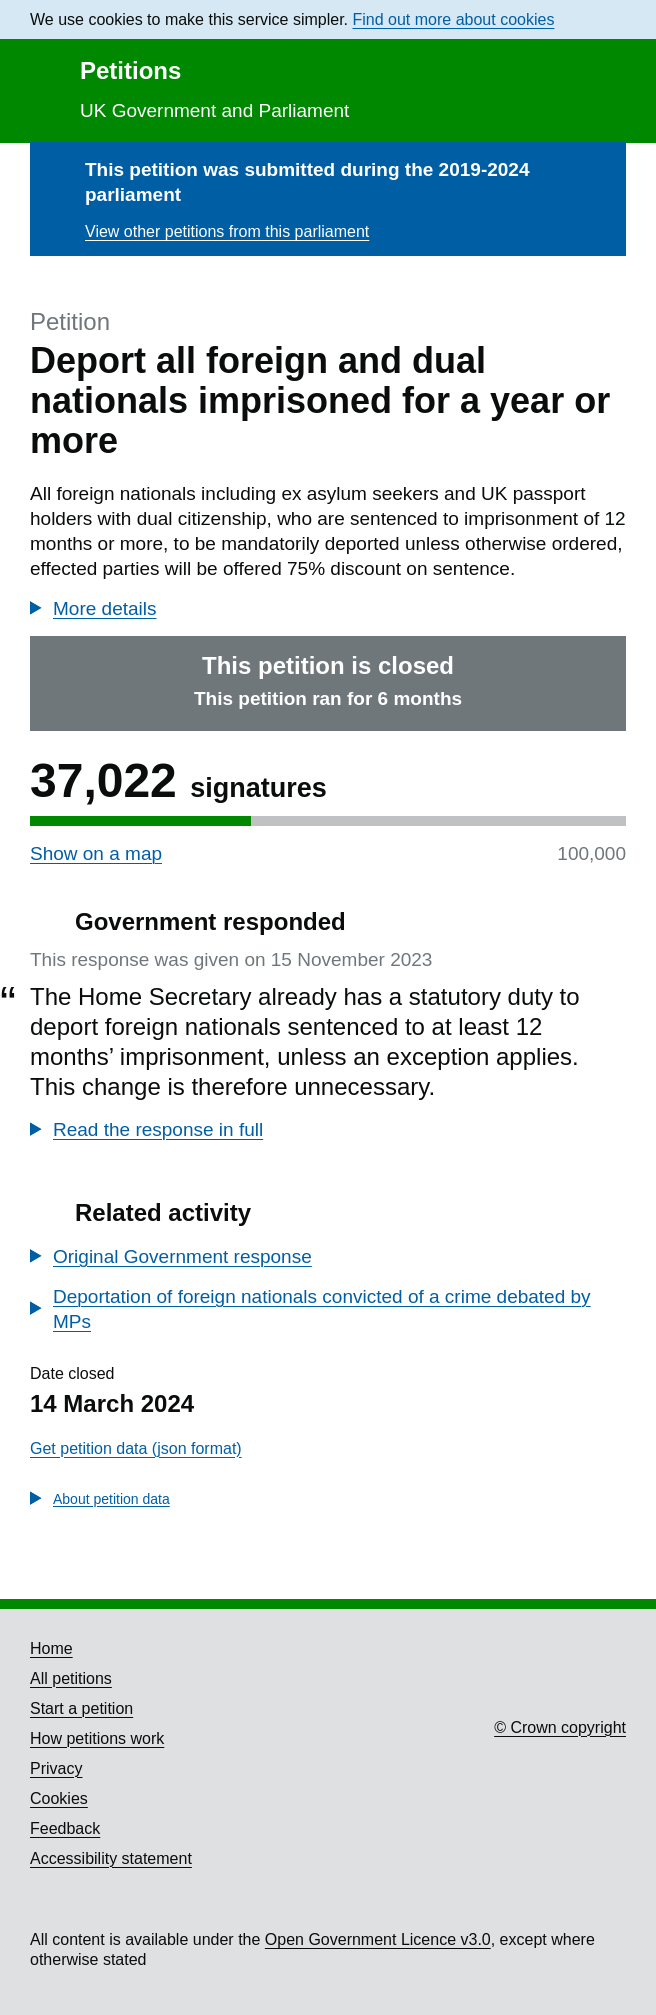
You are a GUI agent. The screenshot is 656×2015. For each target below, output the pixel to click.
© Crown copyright (560, 1727)
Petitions (130, 70)
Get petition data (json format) (136, 1448)
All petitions (71, 1678)
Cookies (59, 1798)
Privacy (56, 1768)
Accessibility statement (111, 1858)
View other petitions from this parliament (227, 231)
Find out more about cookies (454, 19)
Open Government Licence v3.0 (378, 1939)
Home (51, 1648)
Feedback (65, 1828)
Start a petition (81, 1708)
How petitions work (97, 1738)
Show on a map (96, 853)
